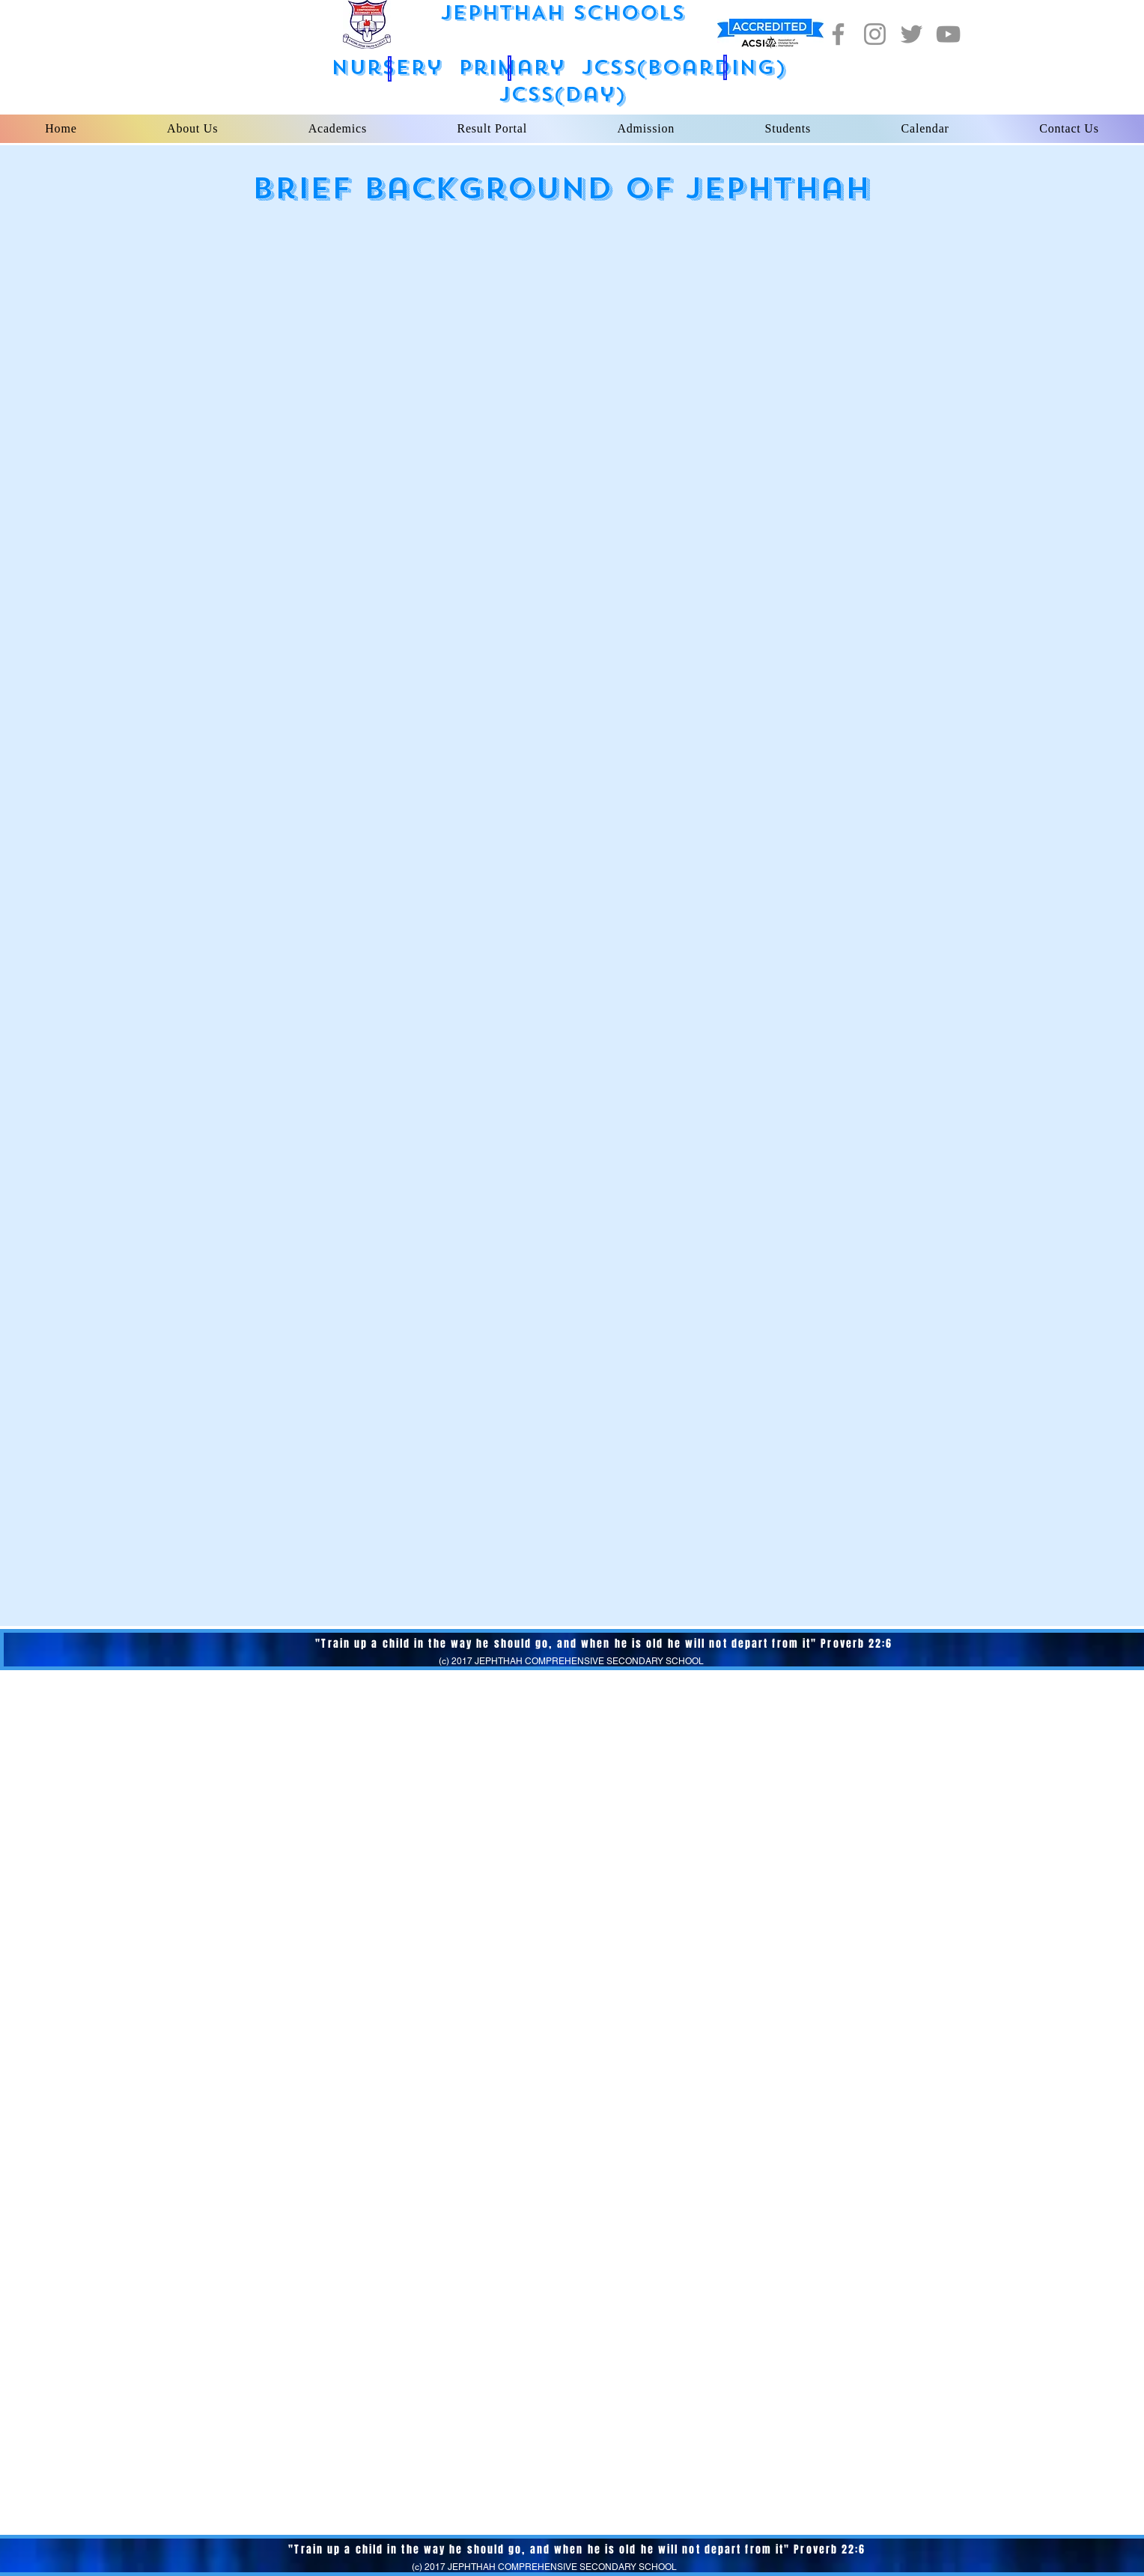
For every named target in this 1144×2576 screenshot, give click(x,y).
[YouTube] (948, 34)
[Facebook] (838, 34)
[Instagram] (874, 34)
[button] (390, 69)
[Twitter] (911, 34)
